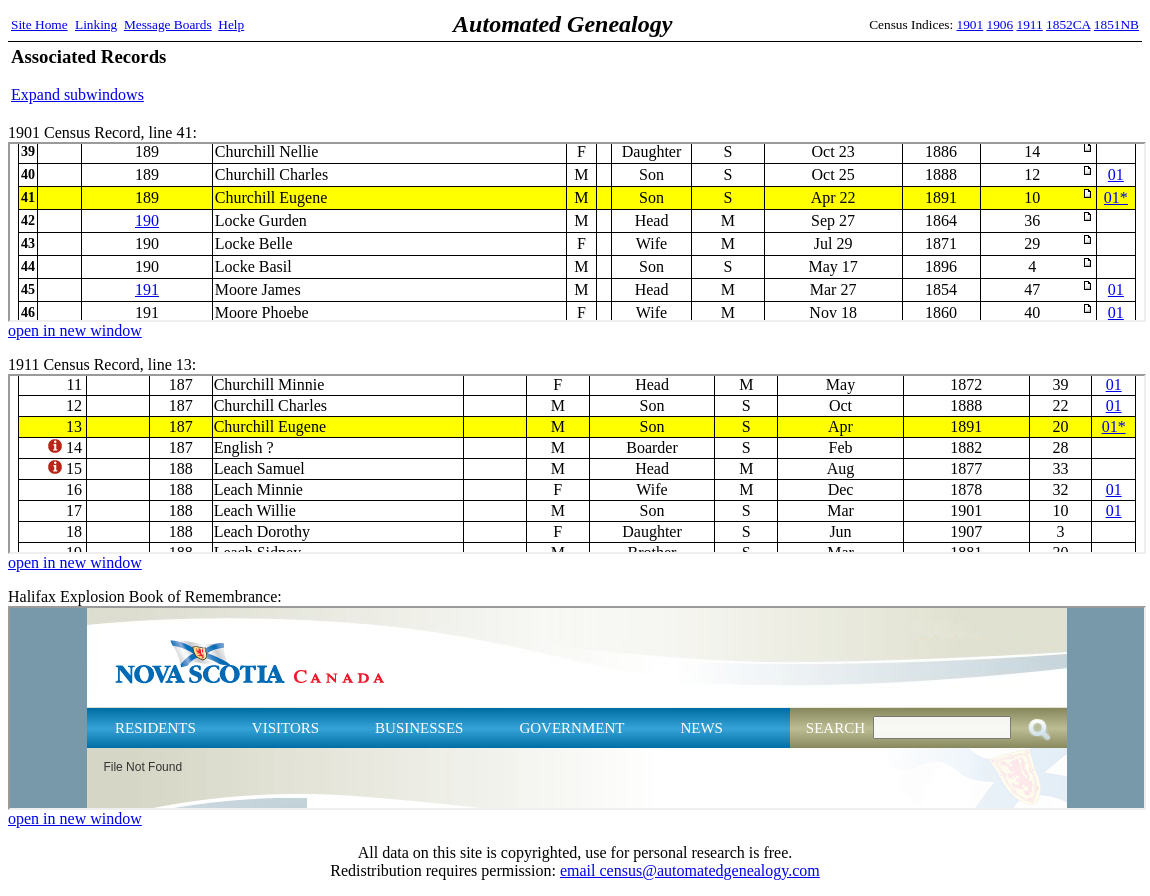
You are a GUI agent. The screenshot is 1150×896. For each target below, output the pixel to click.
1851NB (1116, 24)
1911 (1030, 24)
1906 (1000, 24)
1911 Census (577, 464)
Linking (96, 24)
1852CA (1068, 24)
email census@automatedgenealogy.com (690, 870)
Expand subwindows (77, 94)
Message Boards (168, 24)
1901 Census (577, 232)
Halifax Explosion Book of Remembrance (577, 708)
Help (231, 24)
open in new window (75, 330)
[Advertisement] (905, 75)
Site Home (39, 24)
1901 (970, 24)
